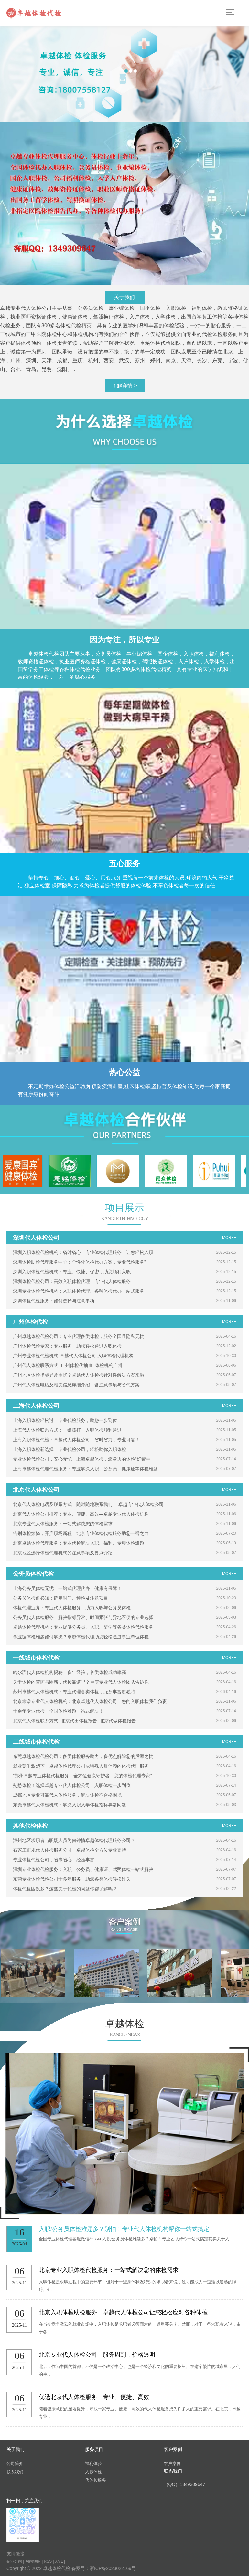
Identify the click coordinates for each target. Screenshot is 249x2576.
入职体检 (93, 2471)
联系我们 (14, 2471)
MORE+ (229, 1237)
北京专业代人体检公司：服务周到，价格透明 (97, 2354)
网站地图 (33, 2561)
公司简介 (14, 2463)
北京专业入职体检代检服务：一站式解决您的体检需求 (109, 2270)
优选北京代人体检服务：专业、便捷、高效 (94, 2397)
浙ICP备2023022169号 (113, 2568)
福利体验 (93, 2463)
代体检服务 (95, 2480)
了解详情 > (124, 385)
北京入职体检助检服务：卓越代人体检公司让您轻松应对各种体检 (123, 2312)
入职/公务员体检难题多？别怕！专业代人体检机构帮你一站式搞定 (124, 2229)
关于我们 (124, 297)
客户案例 (172, 2463)
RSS (48, 2561)
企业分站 (14, 2561)
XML (59, 2561)
